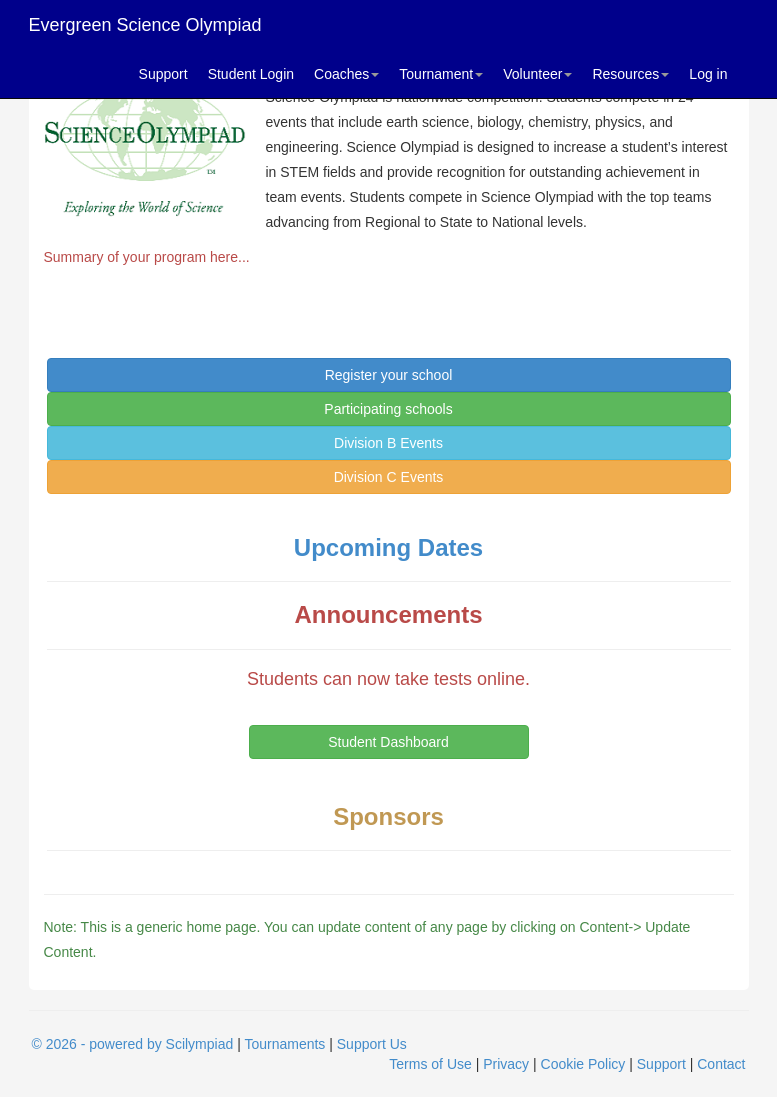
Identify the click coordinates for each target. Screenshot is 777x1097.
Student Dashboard (388, 742)
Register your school (389, 375)
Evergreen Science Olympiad (145, 25)
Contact (721, 1064)
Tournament (441, 74)
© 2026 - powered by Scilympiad (133, 1044)
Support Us (372, 1044)
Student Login (251, 74)
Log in (708, 74)
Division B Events (388, 443)
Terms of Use (430, 1064)
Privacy (506, 1064)
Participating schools (388, 409)
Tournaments (284, 1044)
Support (163, 74)
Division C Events (389, 477)
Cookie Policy (583, 1064)
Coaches (346, 74)
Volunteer (537, 74)
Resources (630, 74)
